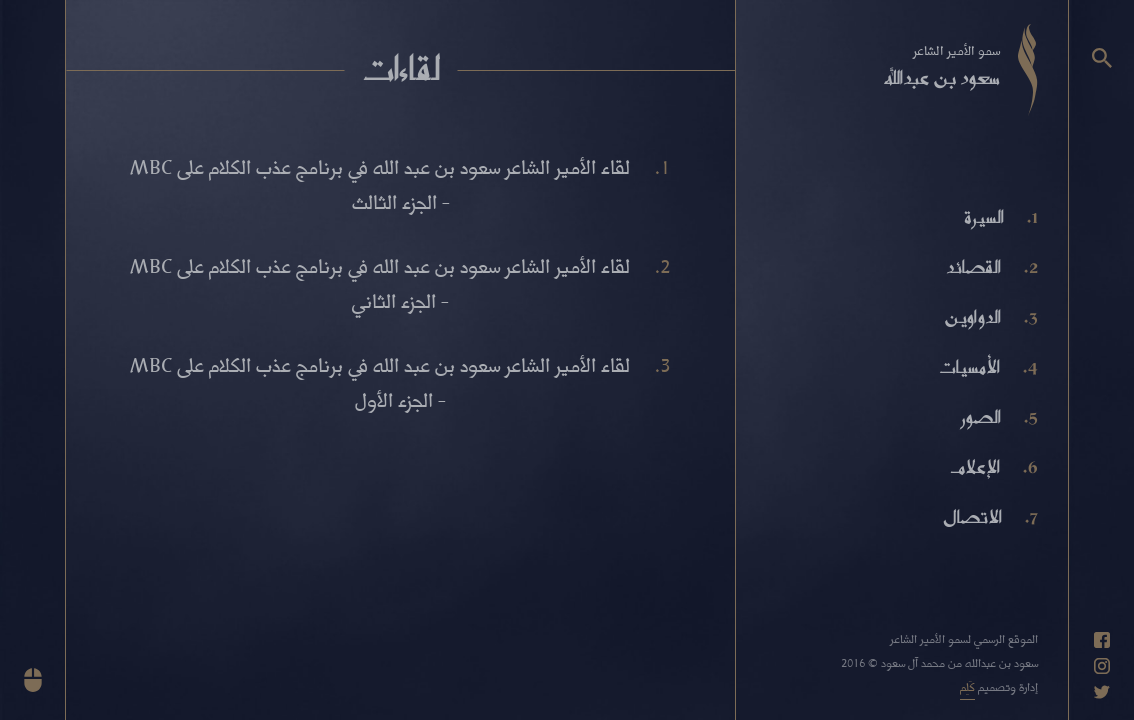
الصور (981, 417)
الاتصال (972, 517)
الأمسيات (969, 367)
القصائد (973, 267)
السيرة (984, 217)
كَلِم (967, 686)
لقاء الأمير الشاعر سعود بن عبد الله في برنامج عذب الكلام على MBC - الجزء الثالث (380, 184)
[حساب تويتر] (1102, 692)
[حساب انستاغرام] (1102, 666)
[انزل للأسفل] (33, 680)
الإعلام (975, 467)
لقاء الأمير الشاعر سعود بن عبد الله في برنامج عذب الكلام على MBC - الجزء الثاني (380, 283)
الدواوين (972, 317)
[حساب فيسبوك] (1102, 640)
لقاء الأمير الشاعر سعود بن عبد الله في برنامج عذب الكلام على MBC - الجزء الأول (380, 382)
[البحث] (1102, 58)
